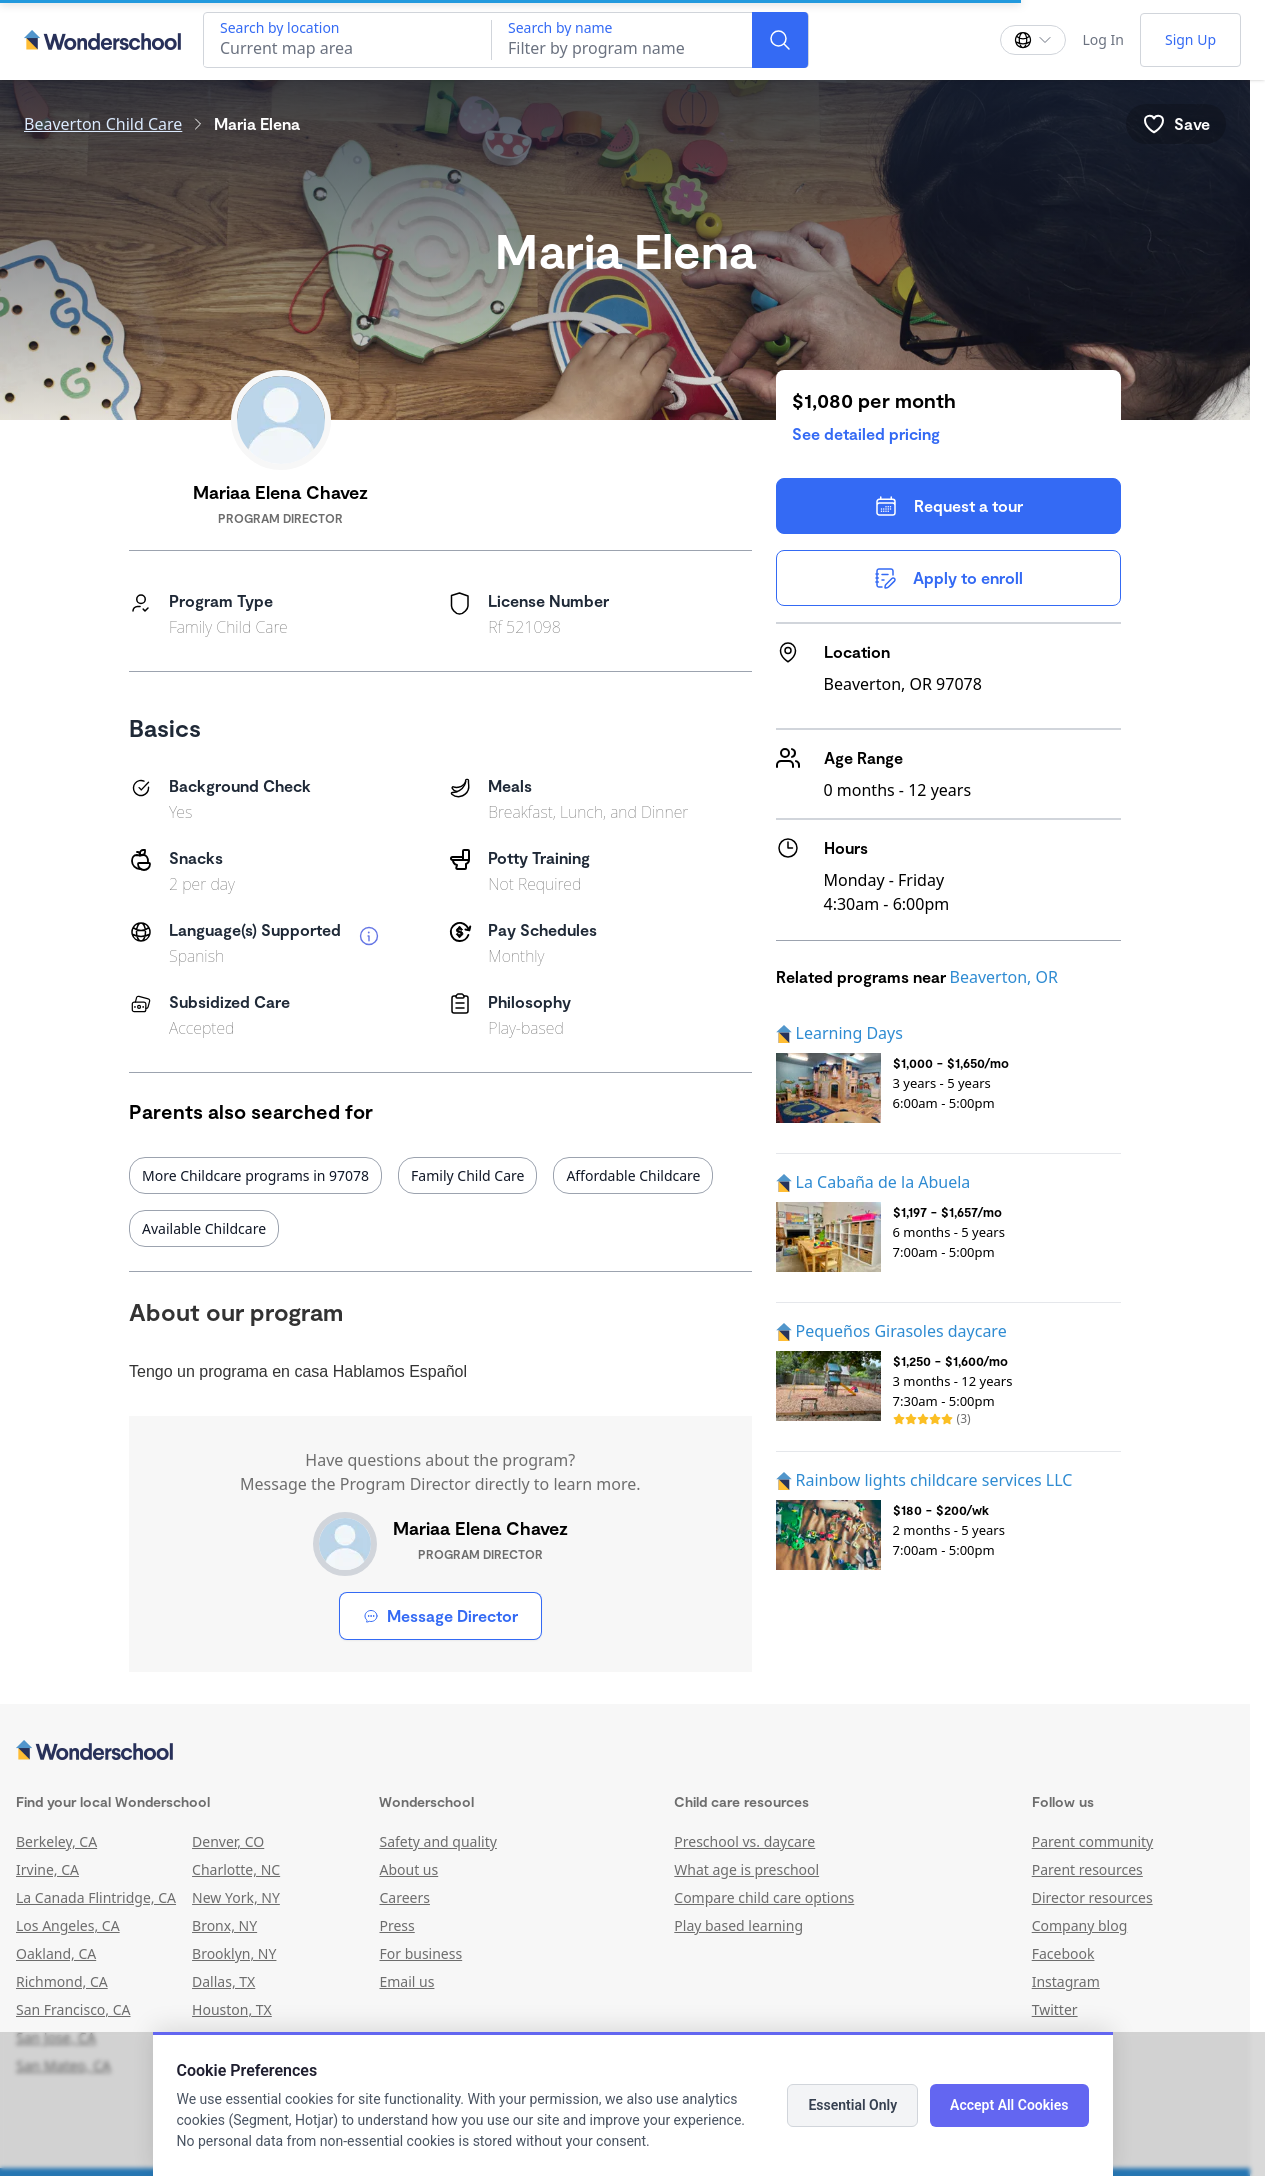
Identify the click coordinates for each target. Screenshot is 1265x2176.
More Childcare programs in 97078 (255, 1175)
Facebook (1063, 1953)
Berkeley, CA (56, 1841)
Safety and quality (437, 1841)
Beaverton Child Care (103, 124)
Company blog (1080, 1925)
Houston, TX (232, 2009)
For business (420, 1953)
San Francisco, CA (73, 2009)
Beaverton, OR (1004, 977)
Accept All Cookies (1009, 2105)
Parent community (1093, 1841)
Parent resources (1087, 1869)
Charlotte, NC (236, 1869)
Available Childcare (204, 1228)
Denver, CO (228, 1841)
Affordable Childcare (633, 1175)
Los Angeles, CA (68, 1925)
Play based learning (738, 1925)
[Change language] (1033, 40)
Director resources (1092, 1897)
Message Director (440, 1615)
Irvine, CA (47, 1869)
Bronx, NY (224, 1925)
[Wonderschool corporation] (625, 1752)
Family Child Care (467, 1175)
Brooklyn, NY (234, 1953)
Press (396, 1925)
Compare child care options (764, 1897)
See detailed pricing (866, 433)
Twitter (1055, 2009)
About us (408, 1869)
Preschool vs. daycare (744, 1841)
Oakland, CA (56, 1953)
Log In (1102, 39)
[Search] (780, 40)
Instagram (1066, 1981)
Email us (406, 1981)
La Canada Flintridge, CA (96, 1897)
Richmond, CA (62, 1981)
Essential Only (852, 2105)
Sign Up (1190, 39)
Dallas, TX (223, 1981)
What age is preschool (746, 1869)
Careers (404, 1897)
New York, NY (236, 1897)
